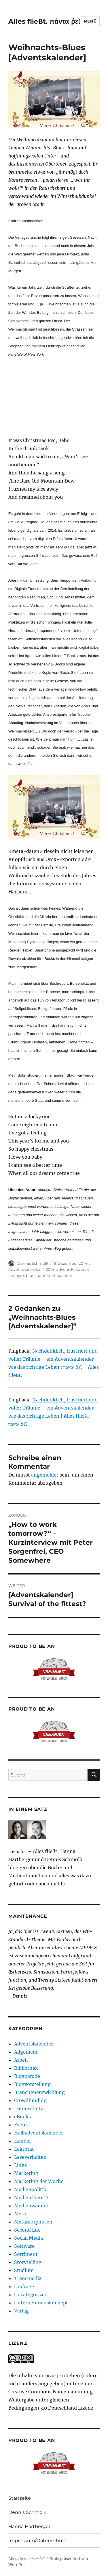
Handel (22, 2141)
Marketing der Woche (39, 2181)
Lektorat (24, 2149)
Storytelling (27, 2262)
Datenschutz (28, 2108)
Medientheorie (31, 2197)
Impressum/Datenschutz (37, 2540)
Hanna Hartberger (29, 2526)
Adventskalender (24, 1269)
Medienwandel (31, 2205)
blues (31, 1275)
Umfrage (24, 2286)
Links (20, 2165)
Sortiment (26, 2254)
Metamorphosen (33, 2222)
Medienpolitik (30, 2189)
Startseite (19, 2498)
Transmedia (27, 2278)
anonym (16, 1275)
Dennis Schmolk (32, 1263)
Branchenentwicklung (39, 2092)
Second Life (27, 2230)
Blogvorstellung (32, 2084)
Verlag (21, 2311)
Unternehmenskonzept (41, 2303)
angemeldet (44, 1475)
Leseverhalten (30, 2157)
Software (24, 2246)
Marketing (26, 2173)
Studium (24, 2270)
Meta (20, 2214)
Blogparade (27, 2076)
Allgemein (25, 2052)
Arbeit (21, 2060)
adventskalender (72, 1269)
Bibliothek (26, 2068)
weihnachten (59, 1275)
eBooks (22, 2116)
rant (42, 1275)
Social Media (28, 2238)
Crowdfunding (30, 2100)
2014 (50, 1269)
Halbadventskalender (38, 2133)
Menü (90, 21)
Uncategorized (31, 2294)
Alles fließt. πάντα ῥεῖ (44, 21)
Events (22, 2125)
